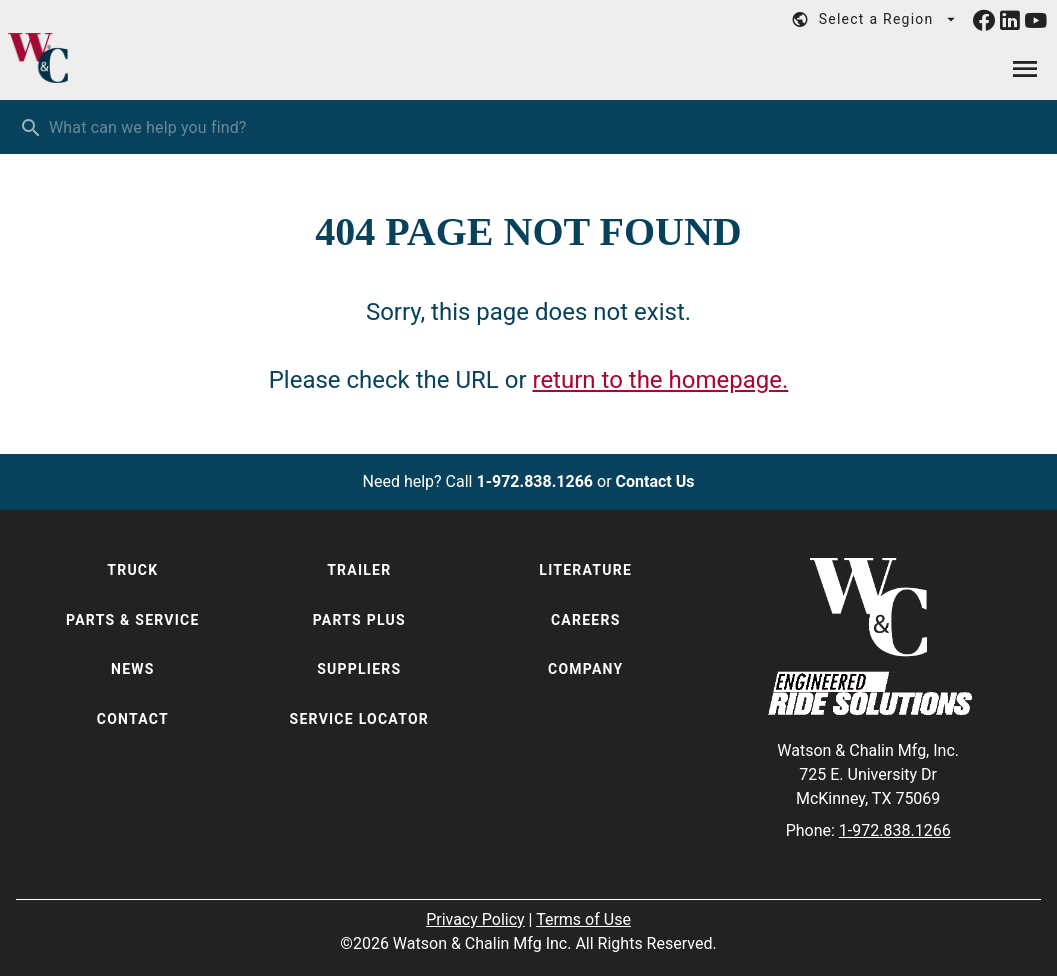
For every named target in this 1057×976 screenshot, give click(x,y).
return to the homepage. (660, 380)
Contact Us (655, 481)
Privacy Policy (475, 919)
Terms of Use (583, 919)
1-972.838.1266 (534, 481)
